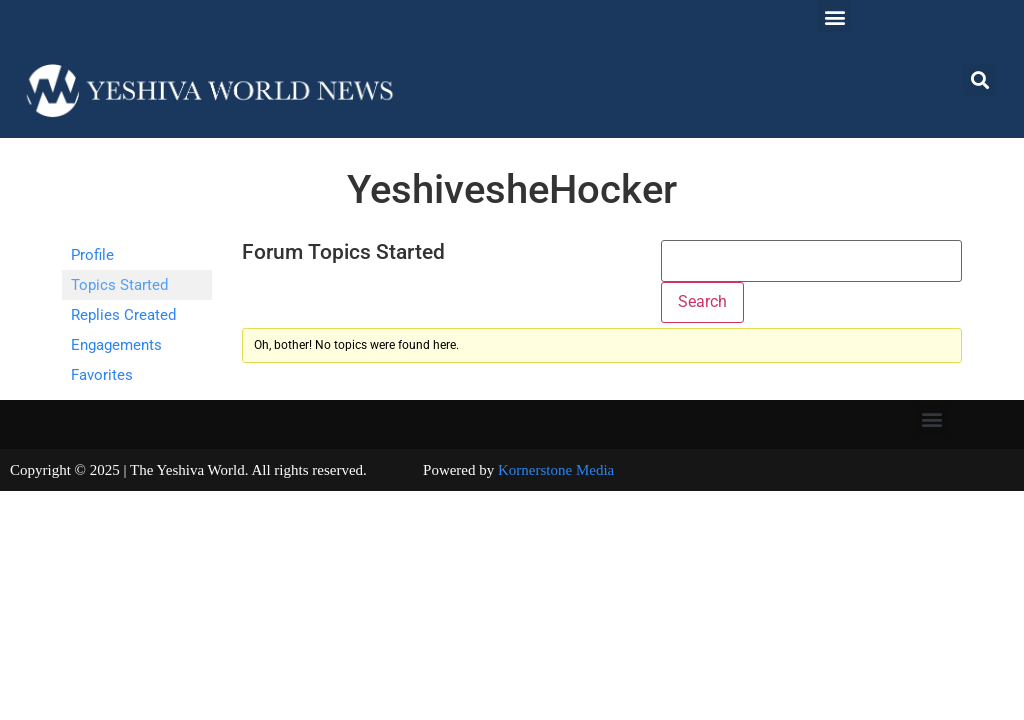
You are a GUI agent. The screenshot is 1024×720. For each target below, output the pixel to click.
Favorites (102, 375)
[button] (834, 16)
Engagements (116, 345)
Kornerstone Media (556, 470)
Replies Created (123, 315)
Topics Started (119, 285)
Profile (92, 255)
